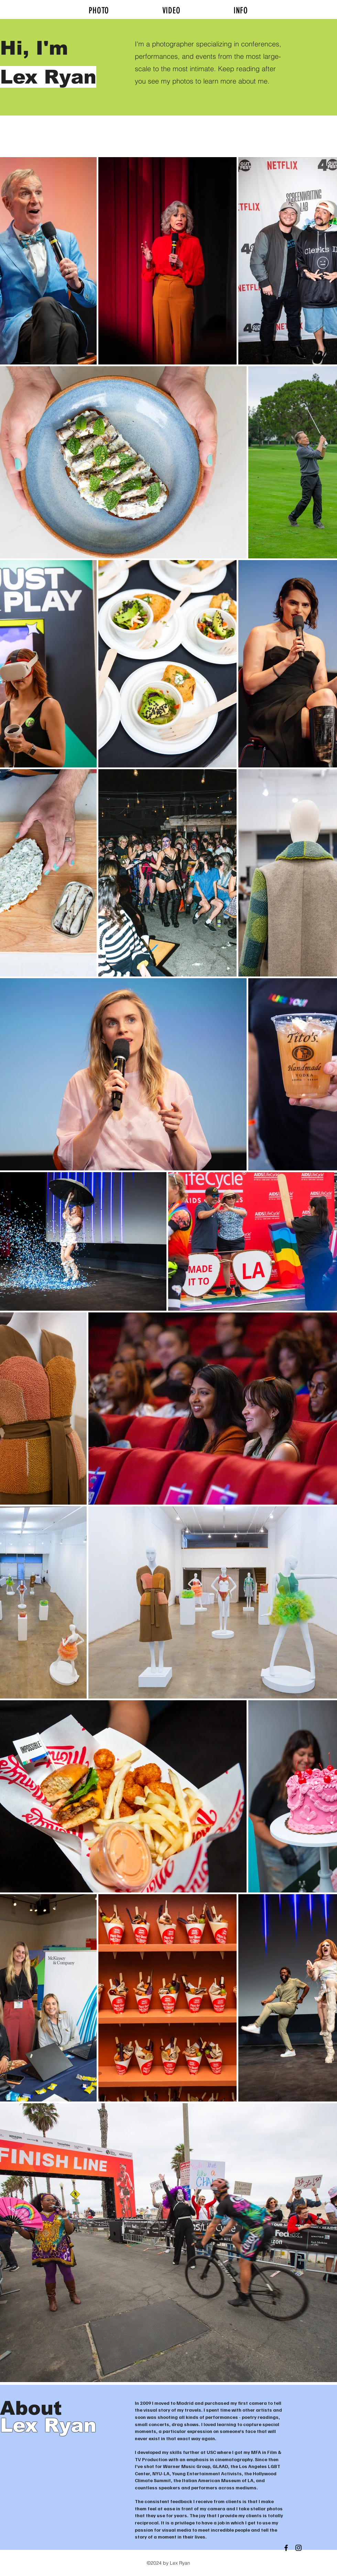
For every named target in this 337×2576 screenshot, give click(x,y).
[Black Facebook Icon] (286, 2548)
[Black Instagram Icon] (298, 2548)
